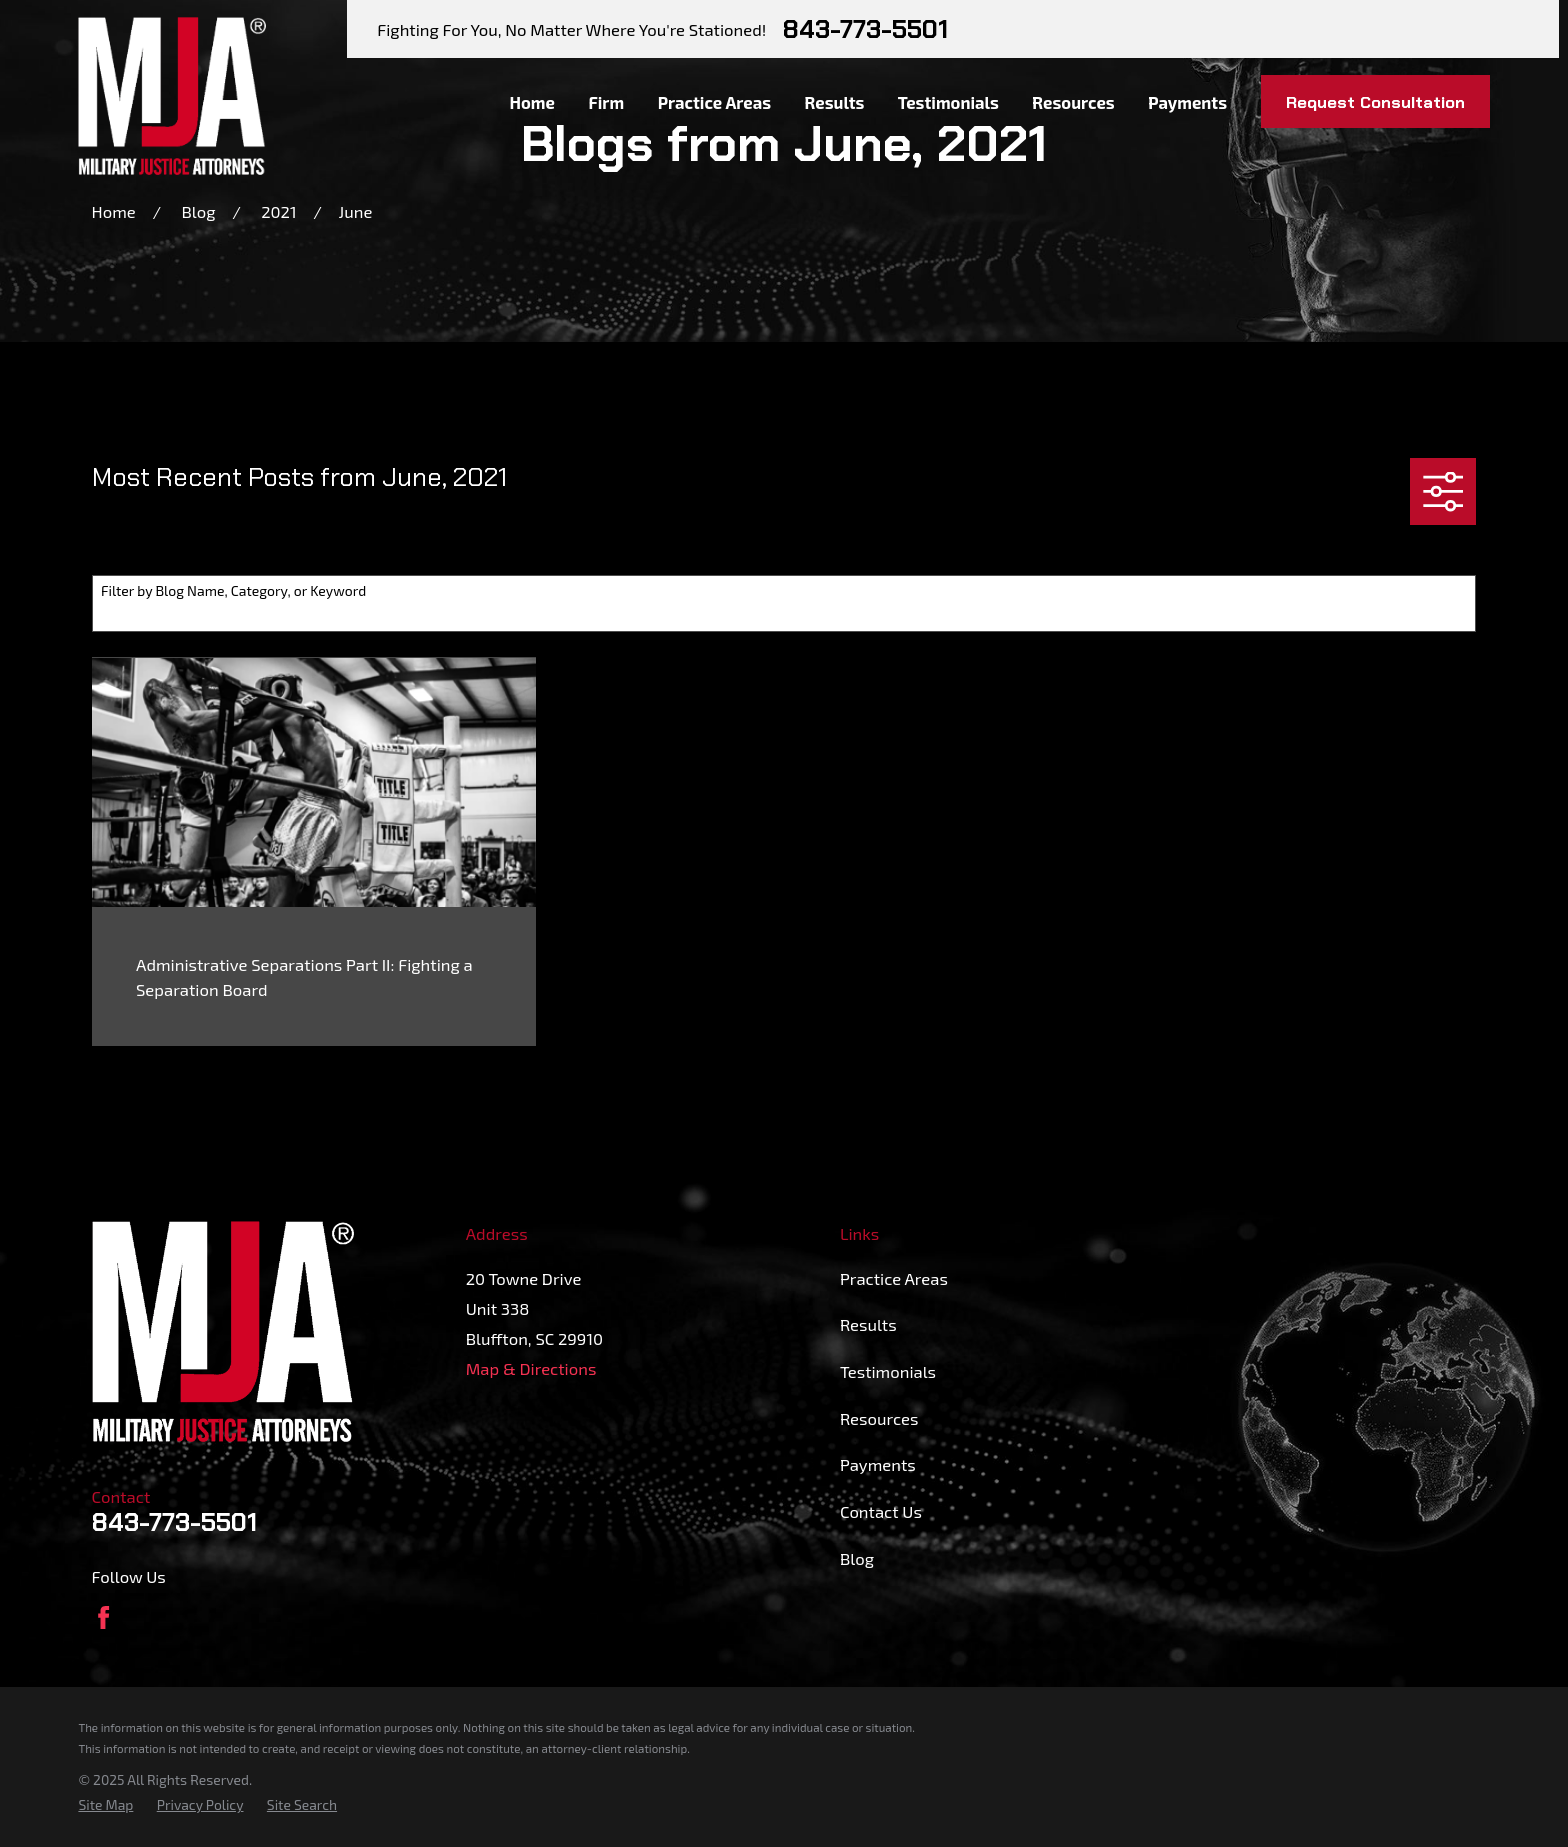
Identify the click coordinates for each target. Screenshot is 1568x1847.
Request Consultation (1375, 102)
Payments (878, 1464)
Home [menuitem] (531, 102)
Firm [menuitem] (606, 102)
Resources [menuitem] (1073, 102)
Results (868, 1324)
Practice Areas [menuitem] (714, 102)
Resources (879, 1418)
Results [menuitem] (835, 102)
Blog (857, 1558)
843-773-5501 (865, 29)
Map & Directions (531, 1368)
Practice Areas (894, 1278)
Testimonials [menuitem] (948, 102)
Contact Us (881, 1511)
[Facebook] (103, 1617)
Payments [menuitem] (1187, 102)
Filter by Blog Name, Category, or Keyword (233, 591)
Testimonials (888, 1371)
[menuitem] (105, 1804)
